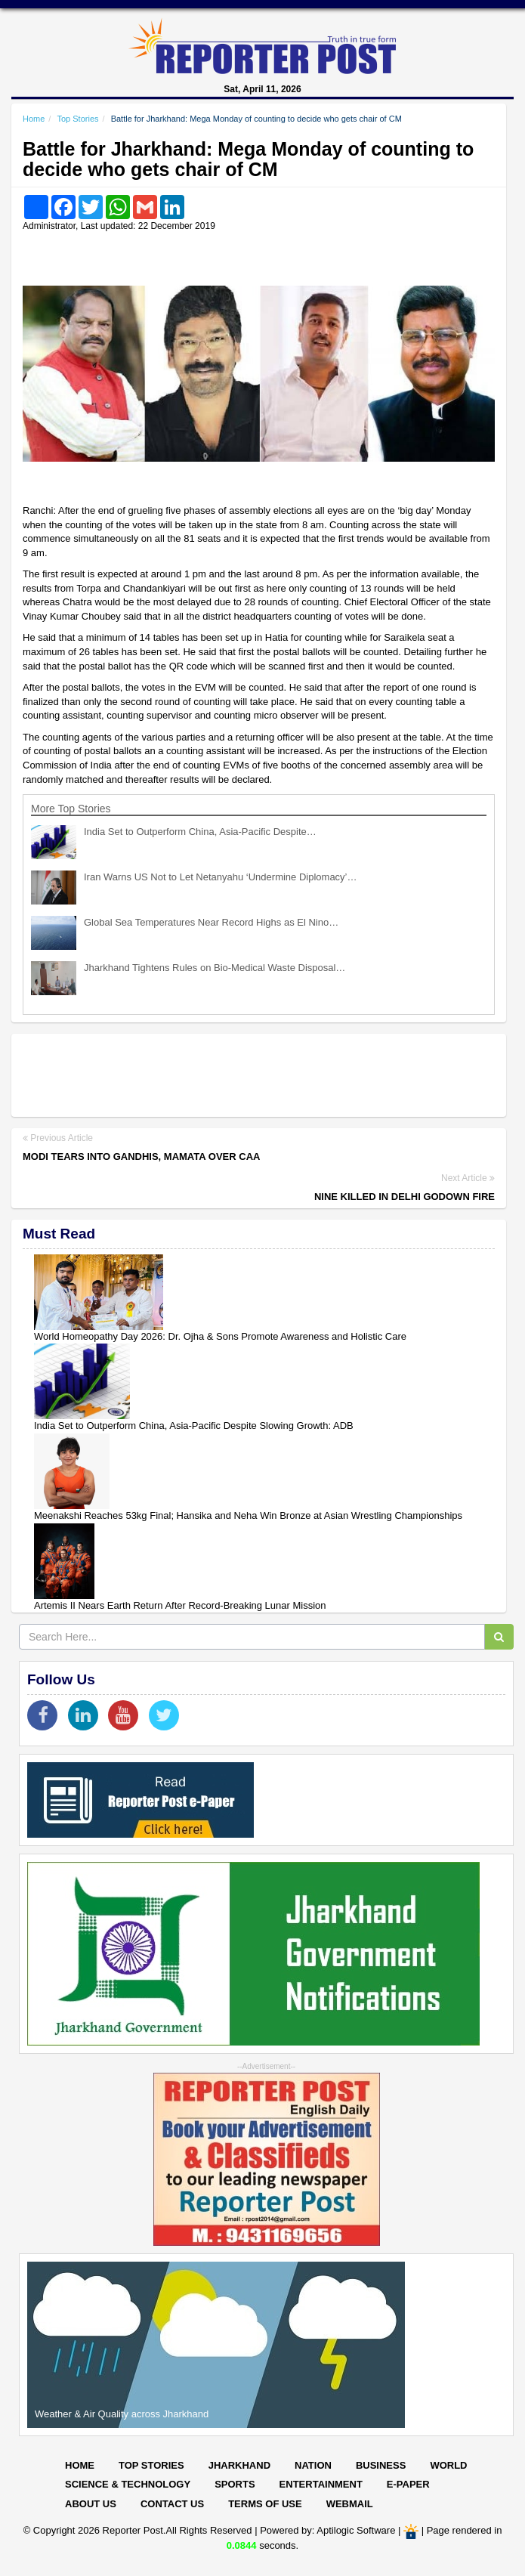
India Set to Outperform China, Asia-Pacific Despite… (200, 831)
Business (381, 2465)
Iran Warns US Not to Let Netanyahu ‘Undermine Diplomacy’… (220, 877)
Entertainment (321, 2484)
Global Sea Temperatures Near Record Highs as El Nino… (211, 922)
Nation (313, 2465)
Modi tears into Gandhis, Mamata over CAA (141, 1156)
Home (34, 118)
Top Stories (77, 118)
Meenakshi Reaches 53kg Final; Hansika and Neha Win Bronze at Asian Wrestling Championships (248, 1515)
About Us (90, 2504)
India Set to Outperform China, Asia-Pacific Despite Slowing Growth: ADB (194, 1425)
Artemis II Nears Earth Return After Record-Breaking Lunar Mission (180, 1605)
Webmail (349, 2504)
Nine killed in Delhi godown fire (404, 1196)
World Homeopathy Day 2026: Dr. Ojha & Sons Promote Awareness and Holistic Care (220, 1336)
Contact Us (172, 2504)
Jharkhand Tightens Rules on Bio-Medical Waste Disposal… (214, 967)
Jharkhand (239, 2465)
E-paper (408, 2484)
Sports (235, 2484)
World (448, 2465)
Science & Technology (127, 2484)
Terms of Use (265, 2504)
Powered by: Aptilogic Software (327, 2531)
